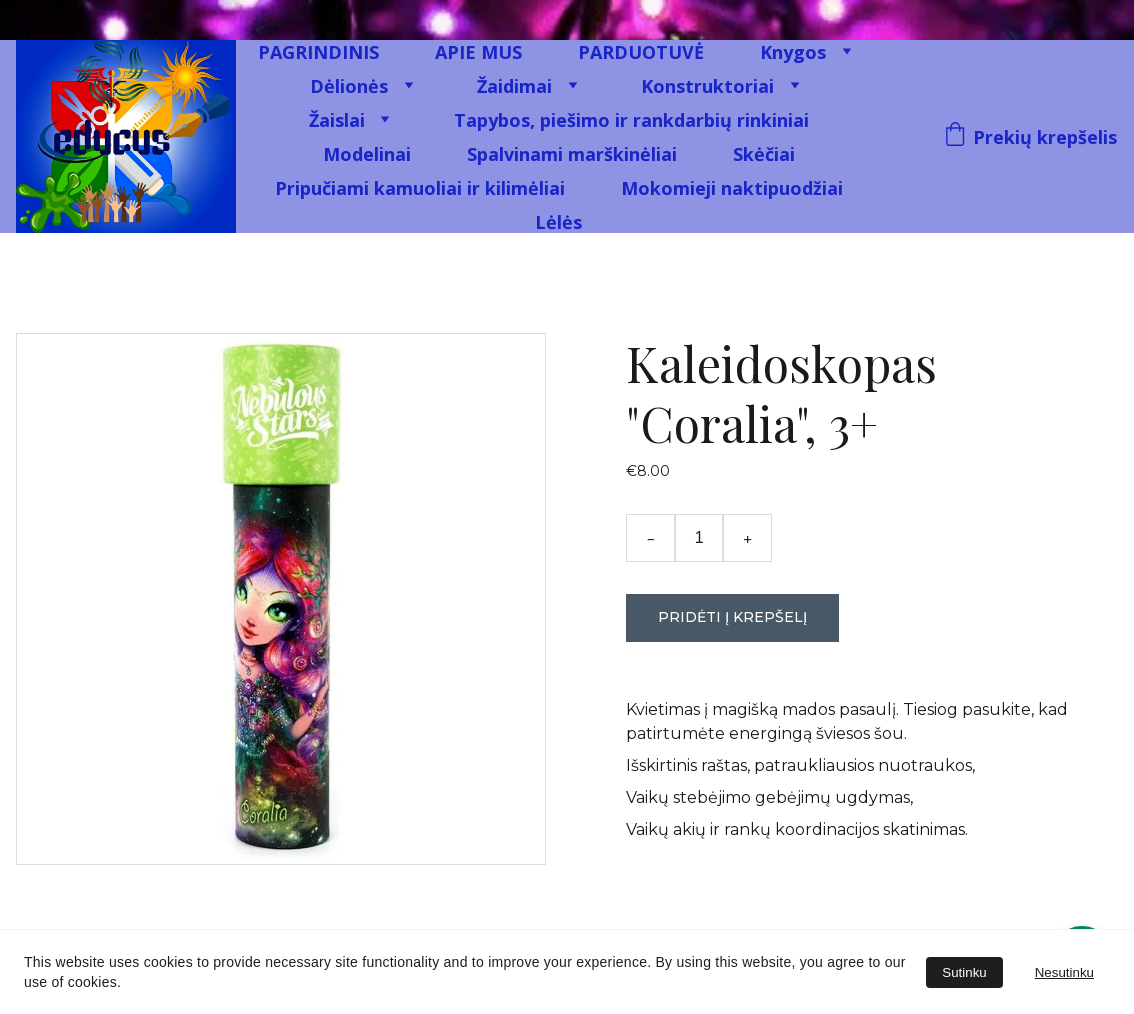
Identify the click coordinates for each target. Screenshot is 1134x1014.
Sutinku (964, 972)
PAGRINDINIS (318, 52)
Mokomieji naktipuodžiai (732, 188)
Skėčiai (764, 154)
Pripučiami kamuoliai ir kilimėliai (420, 188)
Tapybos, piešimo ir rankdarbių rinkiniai (631, 120)
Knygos (793, 52)
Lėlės (558, 222)
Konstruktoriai (707, 86)
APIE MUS (478, 52)
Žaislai (337, 120)
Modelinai (367, 154)
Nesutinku (1064, 972)
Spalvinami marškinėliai (572, 154)
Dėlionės (349, 86)
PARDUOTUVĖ (641, 52)
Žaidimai (514, 86)
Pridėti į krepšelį (732, 617)
